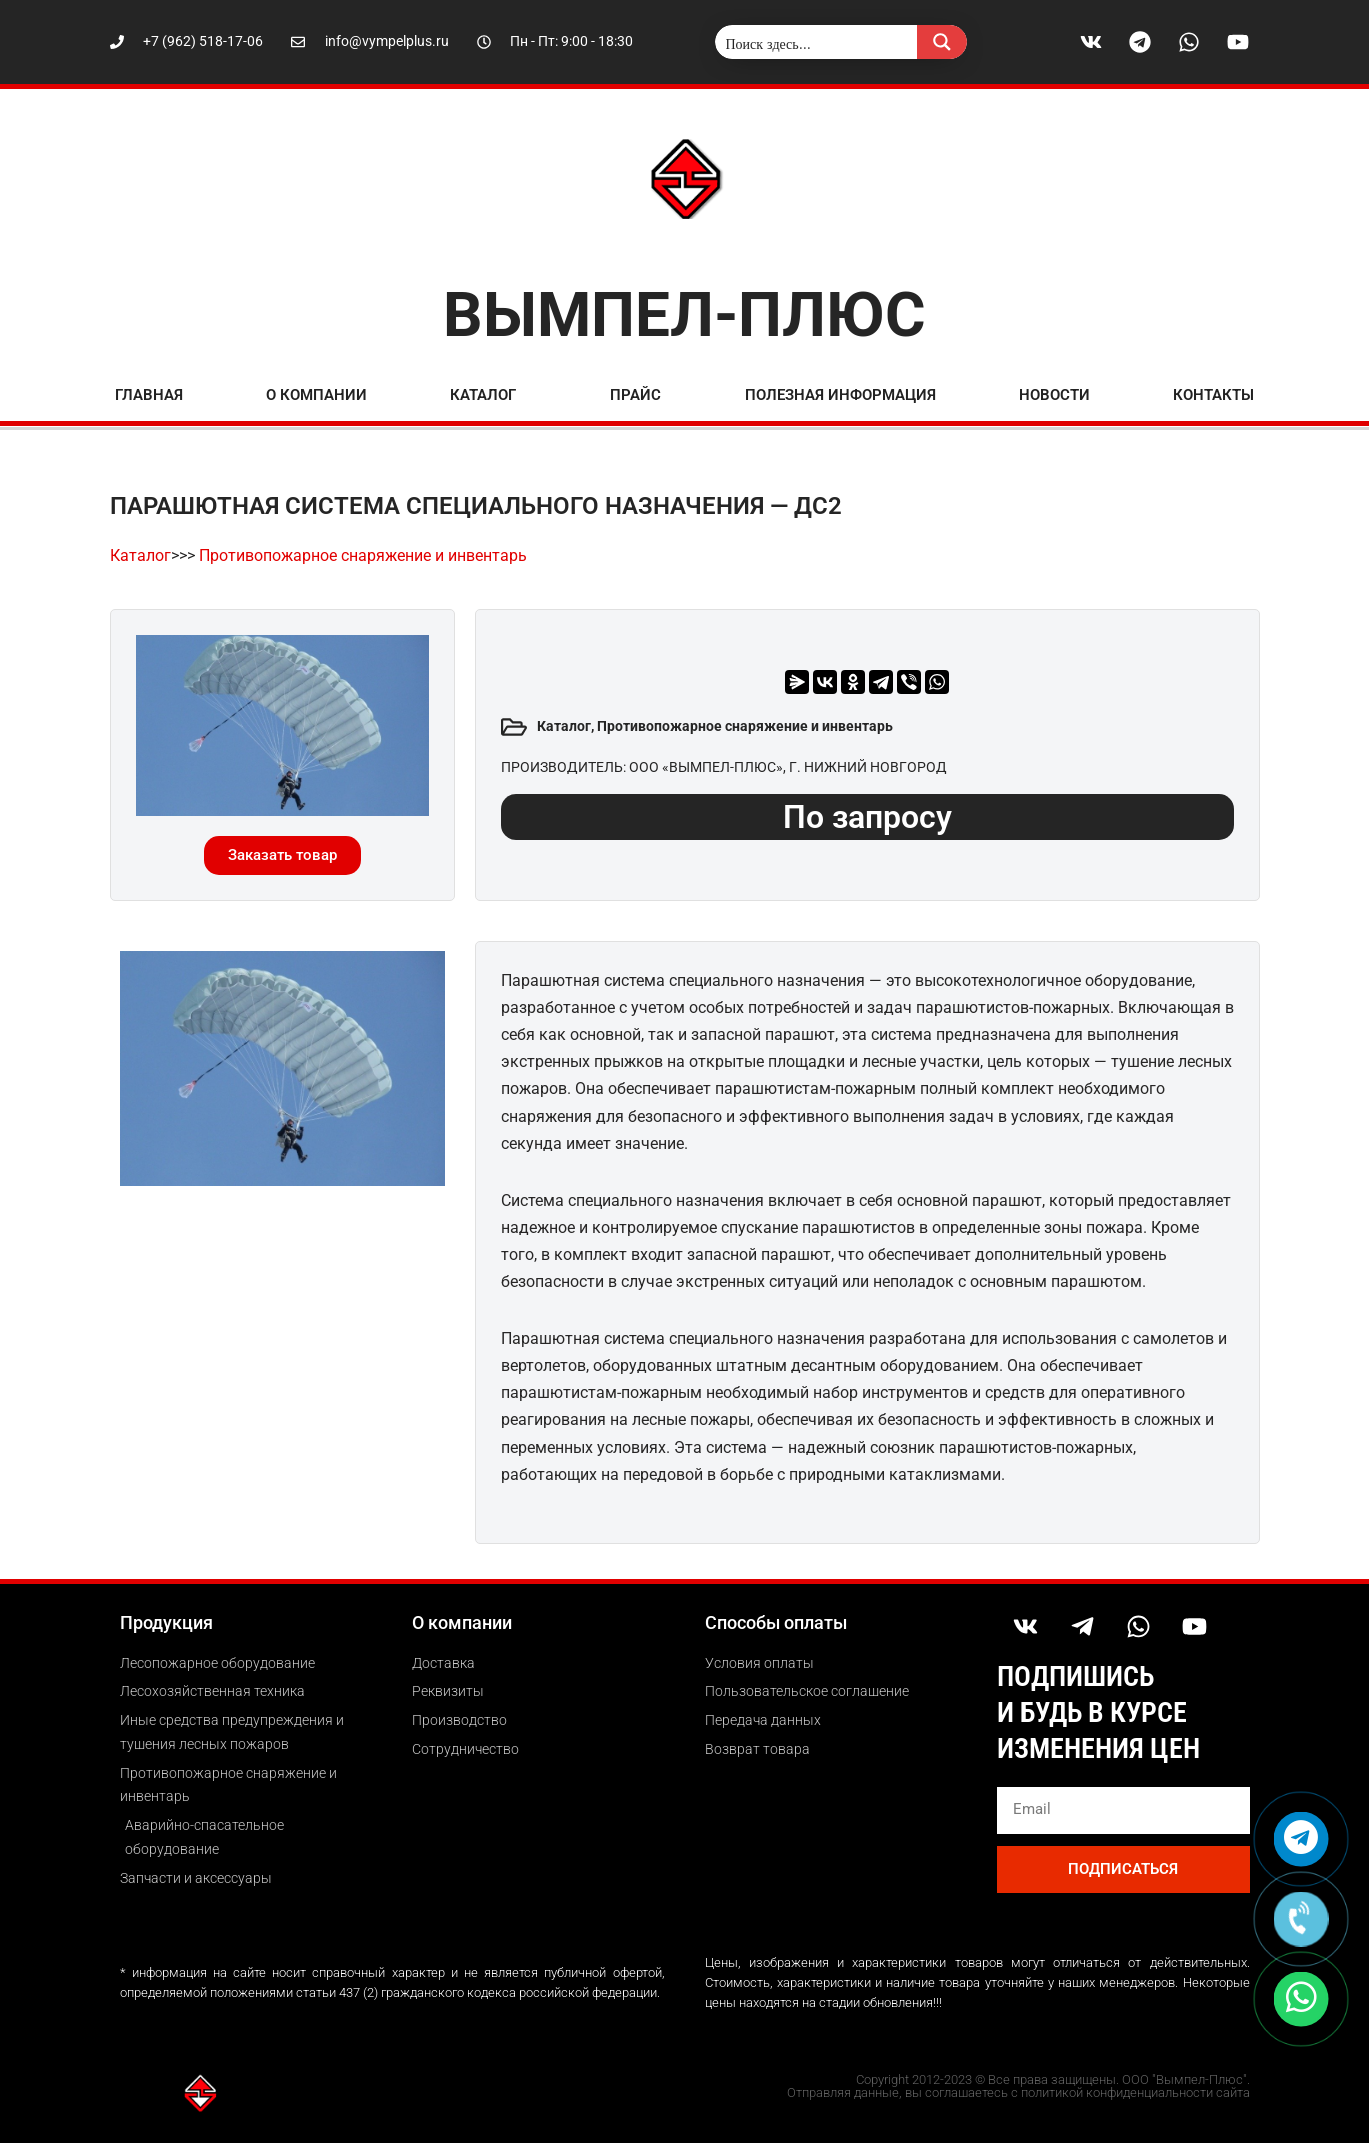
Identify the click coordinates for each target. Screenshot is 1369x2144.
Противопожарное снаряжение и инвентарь (363, 555)
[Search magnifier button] (942, 42)
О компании (316, 395)
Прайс (635, 395)
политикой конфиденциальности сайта (1135, 2093)
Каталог (483, 395)
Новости (1054, 395)
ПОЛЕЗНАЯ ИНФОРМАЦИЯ (840, 395)
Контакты (1213, 395)
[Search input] (817, 42)
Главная (149, 395)
